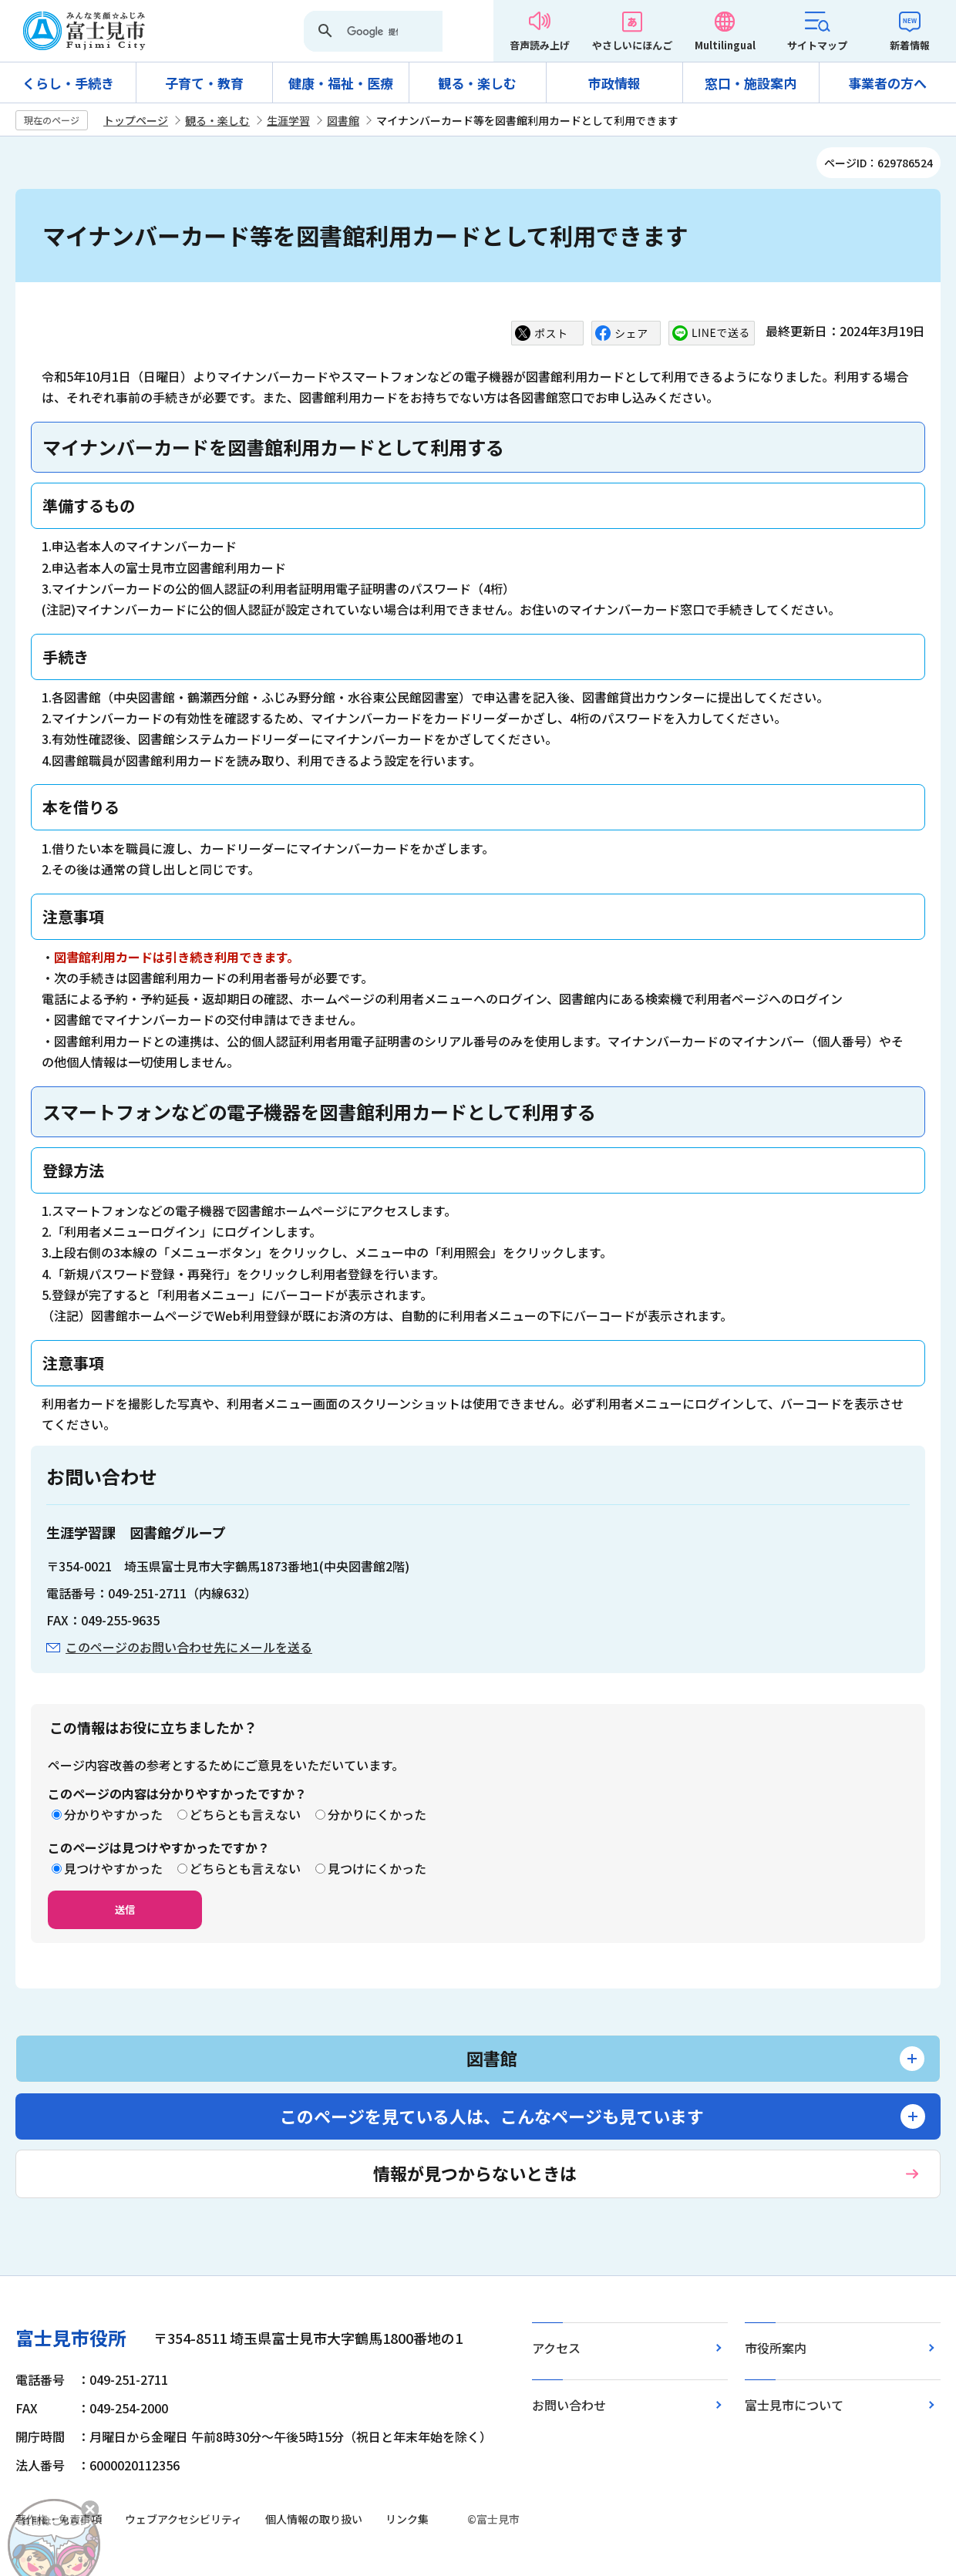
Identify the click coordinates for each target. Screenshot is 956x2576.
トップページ (135, 120)
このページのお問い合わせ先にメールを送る (189, 1647)
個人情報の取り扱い (313, 2519)
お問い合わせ (569, 2405)
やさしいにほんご (632, 45)
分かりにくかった (377, 1814)
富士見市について (794, 2405)
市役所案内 (775, 2348)
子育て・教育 (204, 83)
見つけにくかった (377, 1868)
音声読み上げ (540, 45)
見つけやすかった (113, 1868)
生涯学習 (288, 120)
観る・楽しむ (477, 83)
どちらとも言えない (245, 1814)
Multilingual (725, 45)
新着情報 (910, 45)
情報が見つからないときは (475, 2172)
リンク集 (407, 2519)
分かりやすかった (113, 1814)
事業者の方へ (887, 83)
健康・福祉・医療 (340, 83)
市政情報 (614, 83)
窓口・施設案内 (750, 83)
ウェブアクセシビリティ (183, 2519)
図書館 (343, 120)
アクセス (556, 2348)
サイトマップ (817, 45)
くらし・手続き (68, 83)
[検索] (372, 32)
